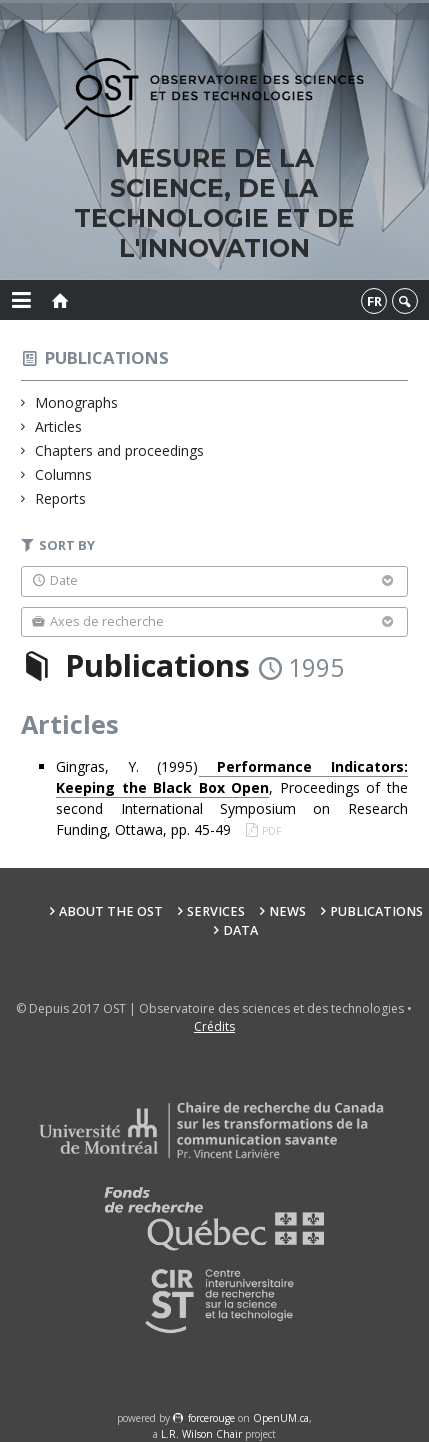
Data (240, 930)
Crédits (214, 1026)
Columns (64, 474)
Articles (59, 426)
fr (374, 301)
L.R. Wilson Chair (201, 1434)
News (287, 911)
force (211, 1418)
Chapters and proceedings (120, 450)
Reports (61, 498)
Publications (107, 357)
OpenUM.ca (281, 1418)
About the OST (111, 911)
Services (216, 911)
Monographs (77, 402)
